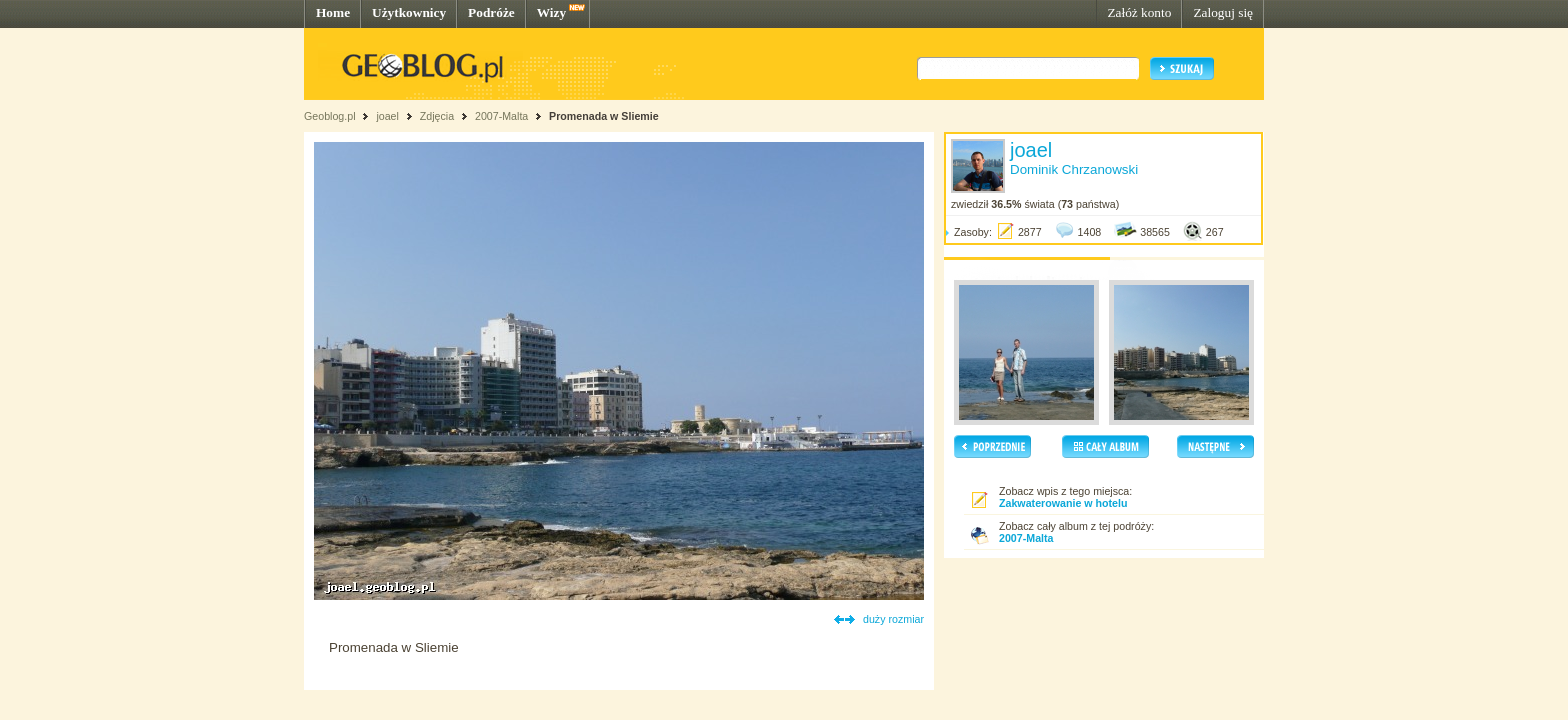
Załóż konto (1139, 12)
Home (333, 12)
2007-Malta (501, 116)
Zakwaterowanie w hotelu (1063, 503)
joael (387, 116)
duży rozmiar (893, 619)
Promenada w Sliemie (604, 116)
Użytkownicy (409, 12)
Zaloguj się (1223, 12)
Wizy (551, 12)
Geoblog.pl (330, 116)
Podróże (491, 12)
